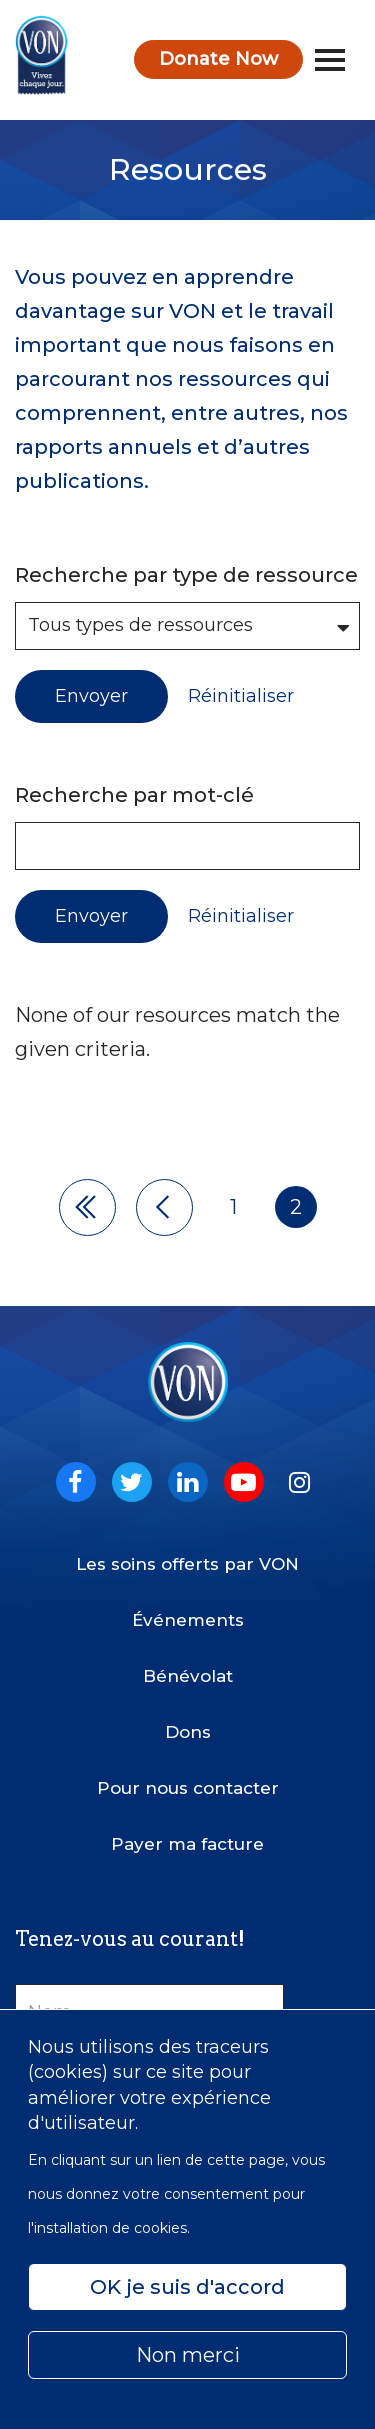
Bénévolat (188, 1676)
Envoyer (91, 696)
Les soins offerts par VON (187, 1564)
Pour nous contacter (188, 1788)
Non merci (188, 2355)
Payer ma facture (187, 1844)
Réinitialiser (241, 696)
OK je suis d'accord (187, 2287)
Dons (188, 1732)
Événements (188, 1620)
